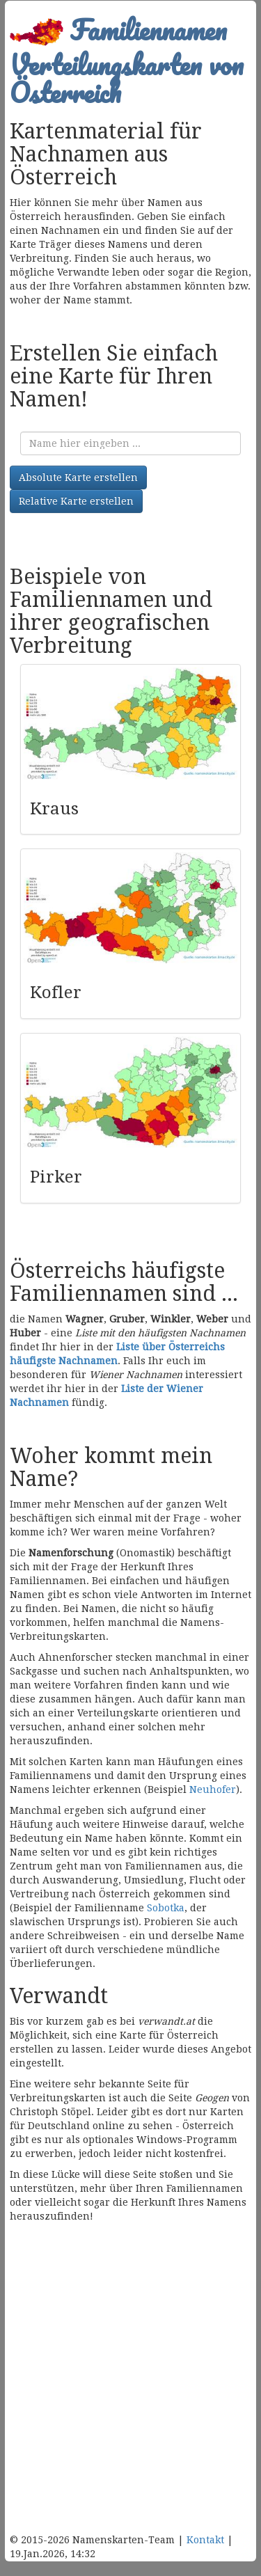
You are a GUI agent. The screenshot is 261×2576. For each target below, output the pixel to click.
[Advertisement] (130, 2388)
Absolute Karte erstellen (78, 477)
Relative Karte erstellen (76, 501)
